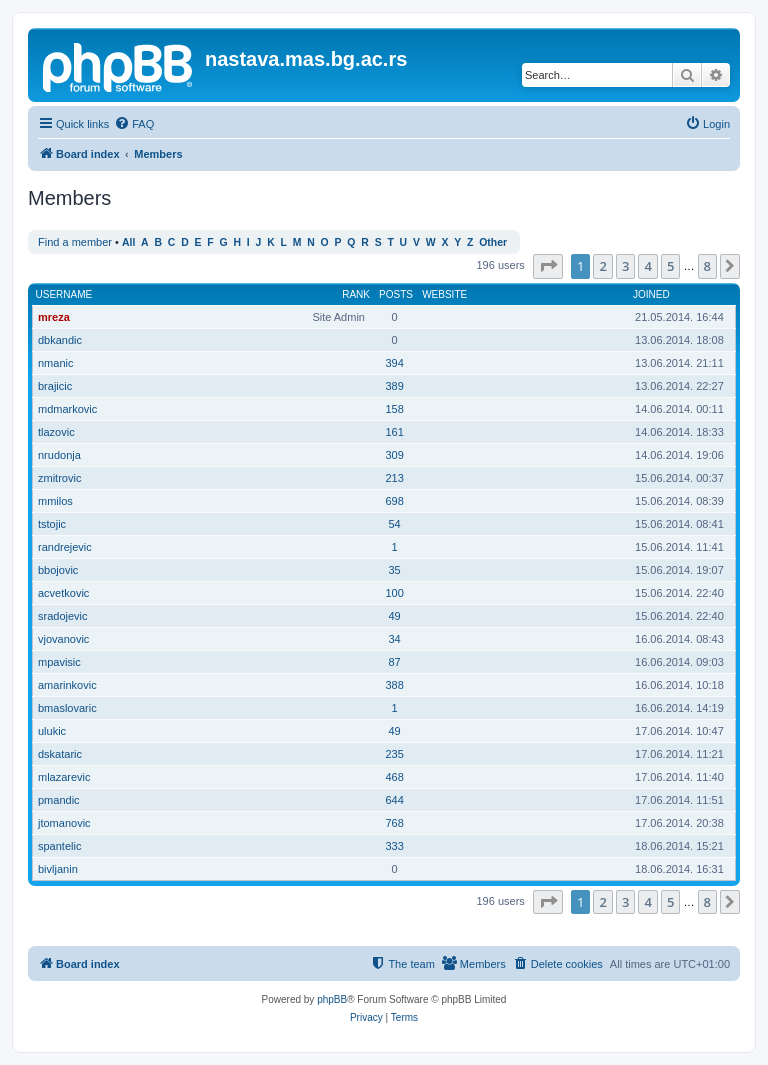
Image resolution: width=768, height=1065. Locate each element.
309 (394, 455)
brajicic (55, 386)
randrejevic (65, 547)
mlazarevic (64, 777)
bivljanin (58, 869)
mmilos (55, 501)
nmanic (55, 363)
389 (394, 386)
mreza (54, 317)
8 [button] (707, 266)
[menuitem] (134, 124)
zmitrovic (59, 478)
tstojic (52, 524)
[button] (548, 266)
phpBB (332, 999)
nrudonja (59, 455)
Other (493, 242)
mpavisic (59, 662)
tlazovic (56, 432)
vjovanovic (63, 639)
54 (394, 524)
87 (394, 662)
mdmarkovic (67, 409)
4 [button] (647, 266)
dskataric (60, 754)
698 (394, 501)
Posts (396, 294)
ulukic (52, 731)
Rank (356, 294)
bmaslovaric (67, 708)
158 (394, 409)
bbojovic (58, 570)
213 (394, 478)
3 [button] (625, 266)
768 (394, 823)
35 (394, 570)
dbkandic (60, 340)
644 (394, 800)
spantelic (59, 846)
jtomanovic (64, 823)
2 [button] (602, 266)
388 (394, 685)
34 (394, 639)
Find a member (75, 242)
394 (394, 363)
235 (394, 754)
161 (394, 432)
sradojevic (63, 616)
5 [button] (670, 266)
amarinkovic (67, 685)
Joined (651, 294)
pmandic (59, 800)
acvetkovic (63, 593)
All (128, 242)
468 (394, 777)
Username (64, 294)
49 (394, 616)
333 (394, 846)
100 (394, 593)
